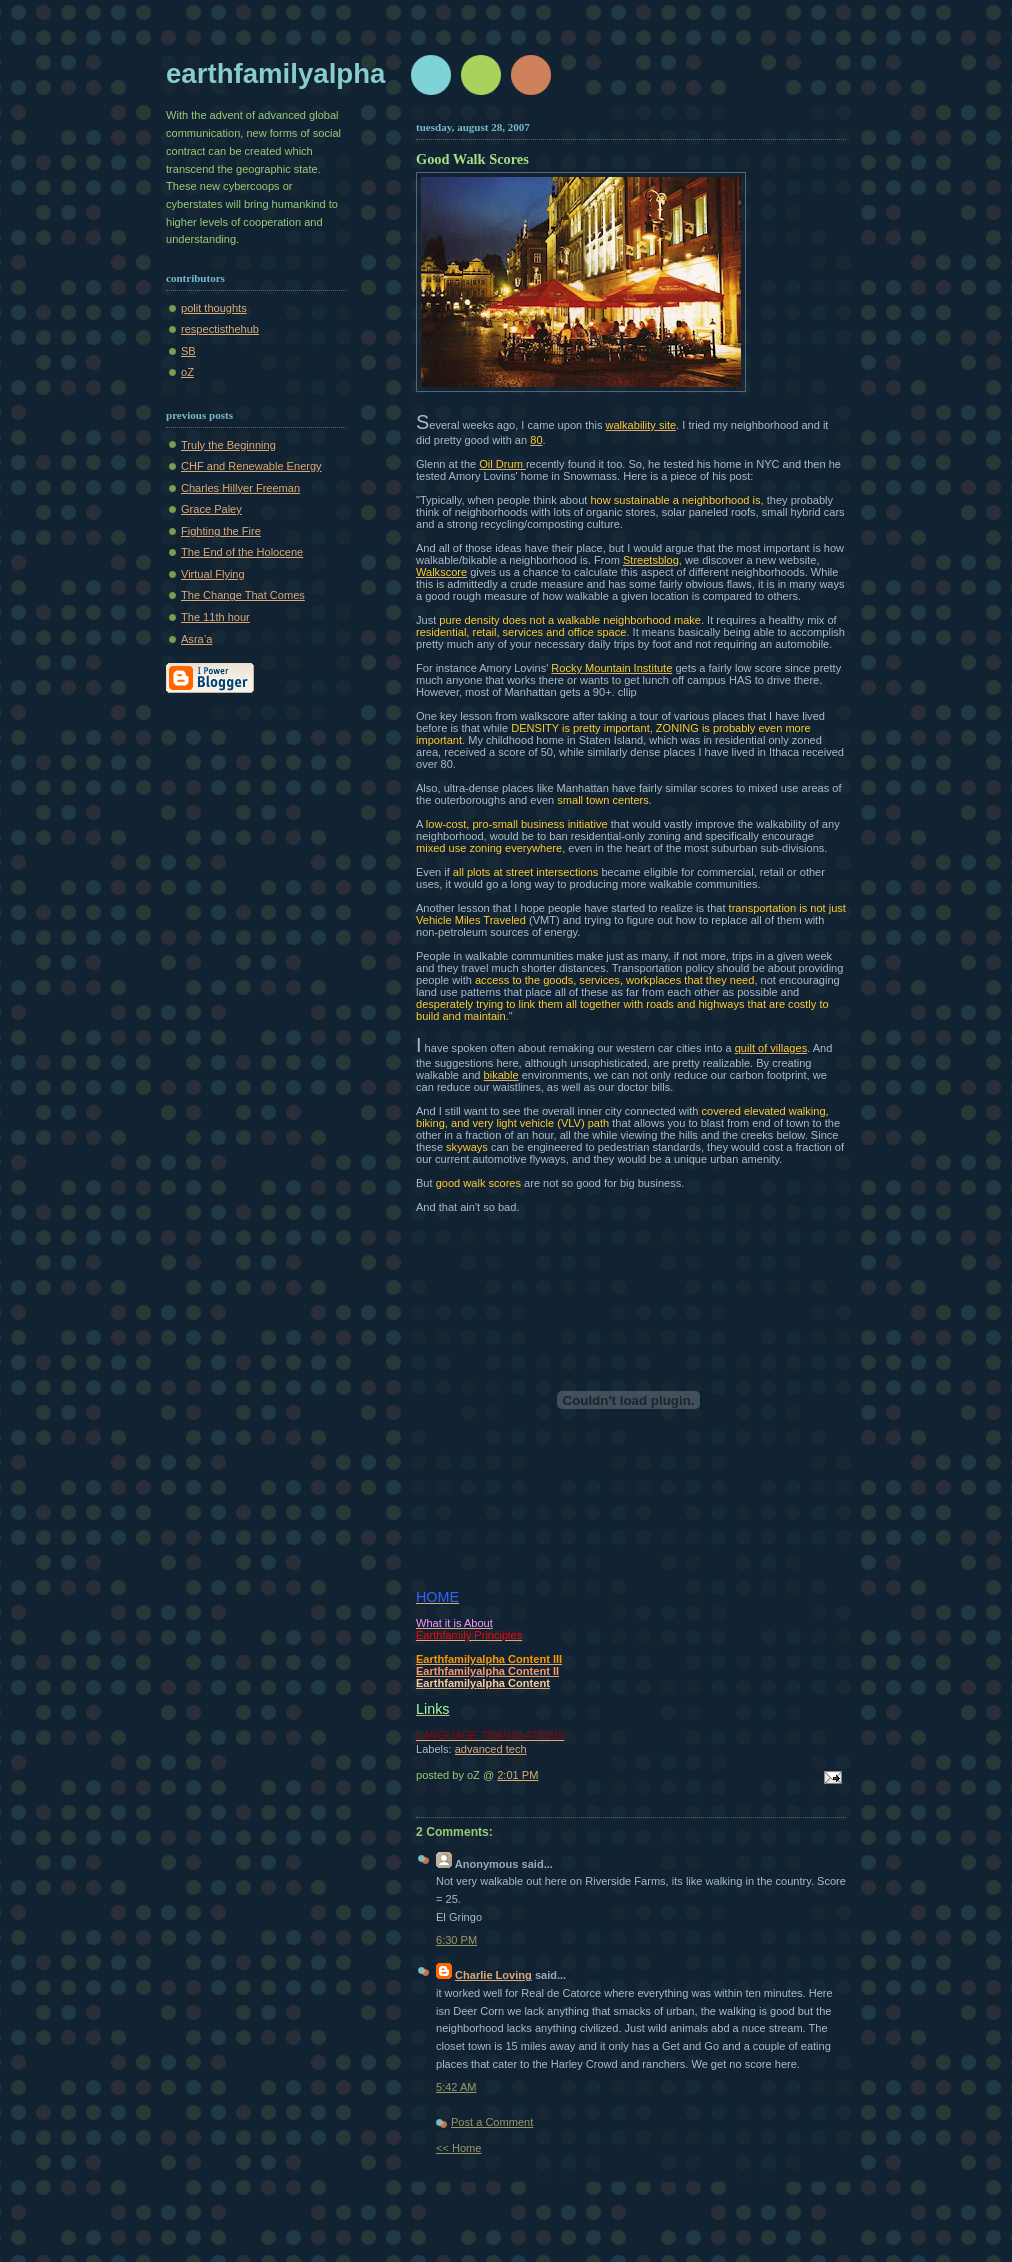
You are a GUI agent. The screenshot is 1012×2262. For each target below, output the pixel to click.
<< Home (458, 2148)
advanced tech (491, 1749)
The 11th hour (215, 617)
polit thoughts (214, 308)
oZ (187, 372)
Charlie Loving (493, 1975)
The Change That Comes (243, 595)
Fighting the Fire (221, 531)
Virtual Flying (213, 574)
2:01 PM (517, 1775)
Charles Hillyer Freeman (240, 488)
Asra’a (196, 639)
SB (188, 351)
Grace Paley (211, 509)
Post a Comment (492, 2122)
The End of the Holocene (242, 552)
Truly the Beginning (228, 445)
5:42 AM (456, 2087)
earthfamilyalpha (275, 73)
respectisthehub (220, 329)
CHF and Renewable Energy (251, 466)
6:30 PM (456, 1940)
